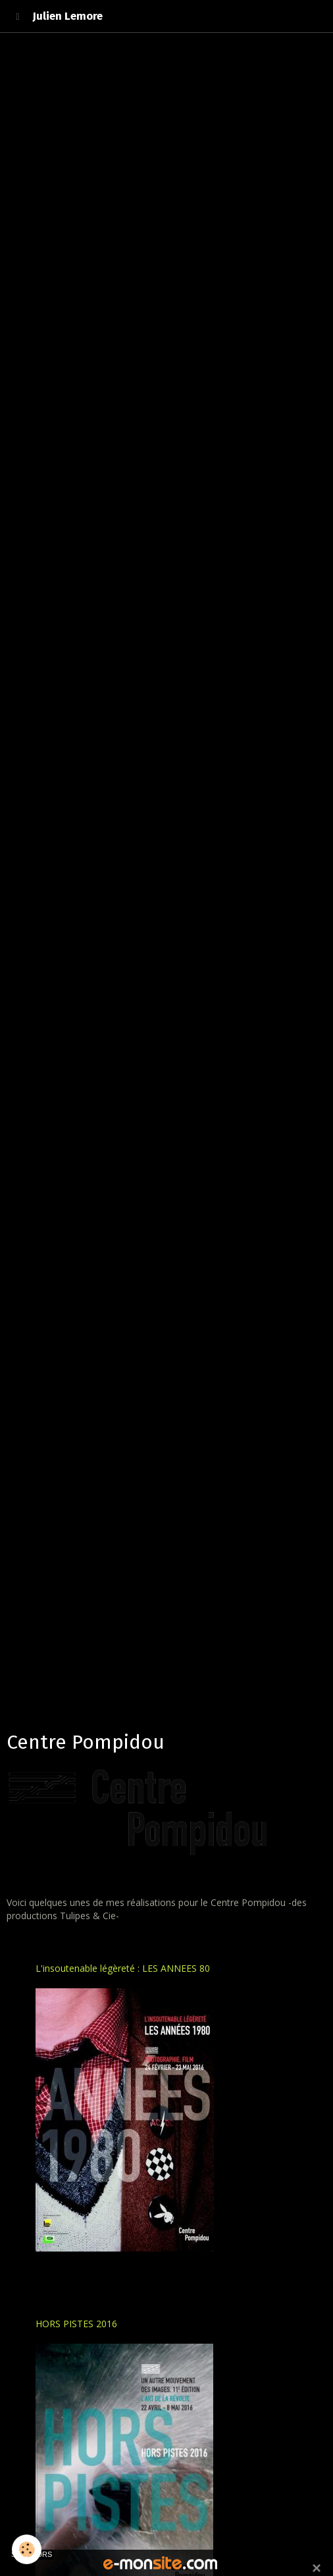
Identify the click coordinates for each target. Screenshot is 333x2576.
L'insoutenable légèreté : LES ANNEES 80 (123, 1968)
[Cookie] (26, 2549)
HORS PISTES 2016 (76, 2323)
